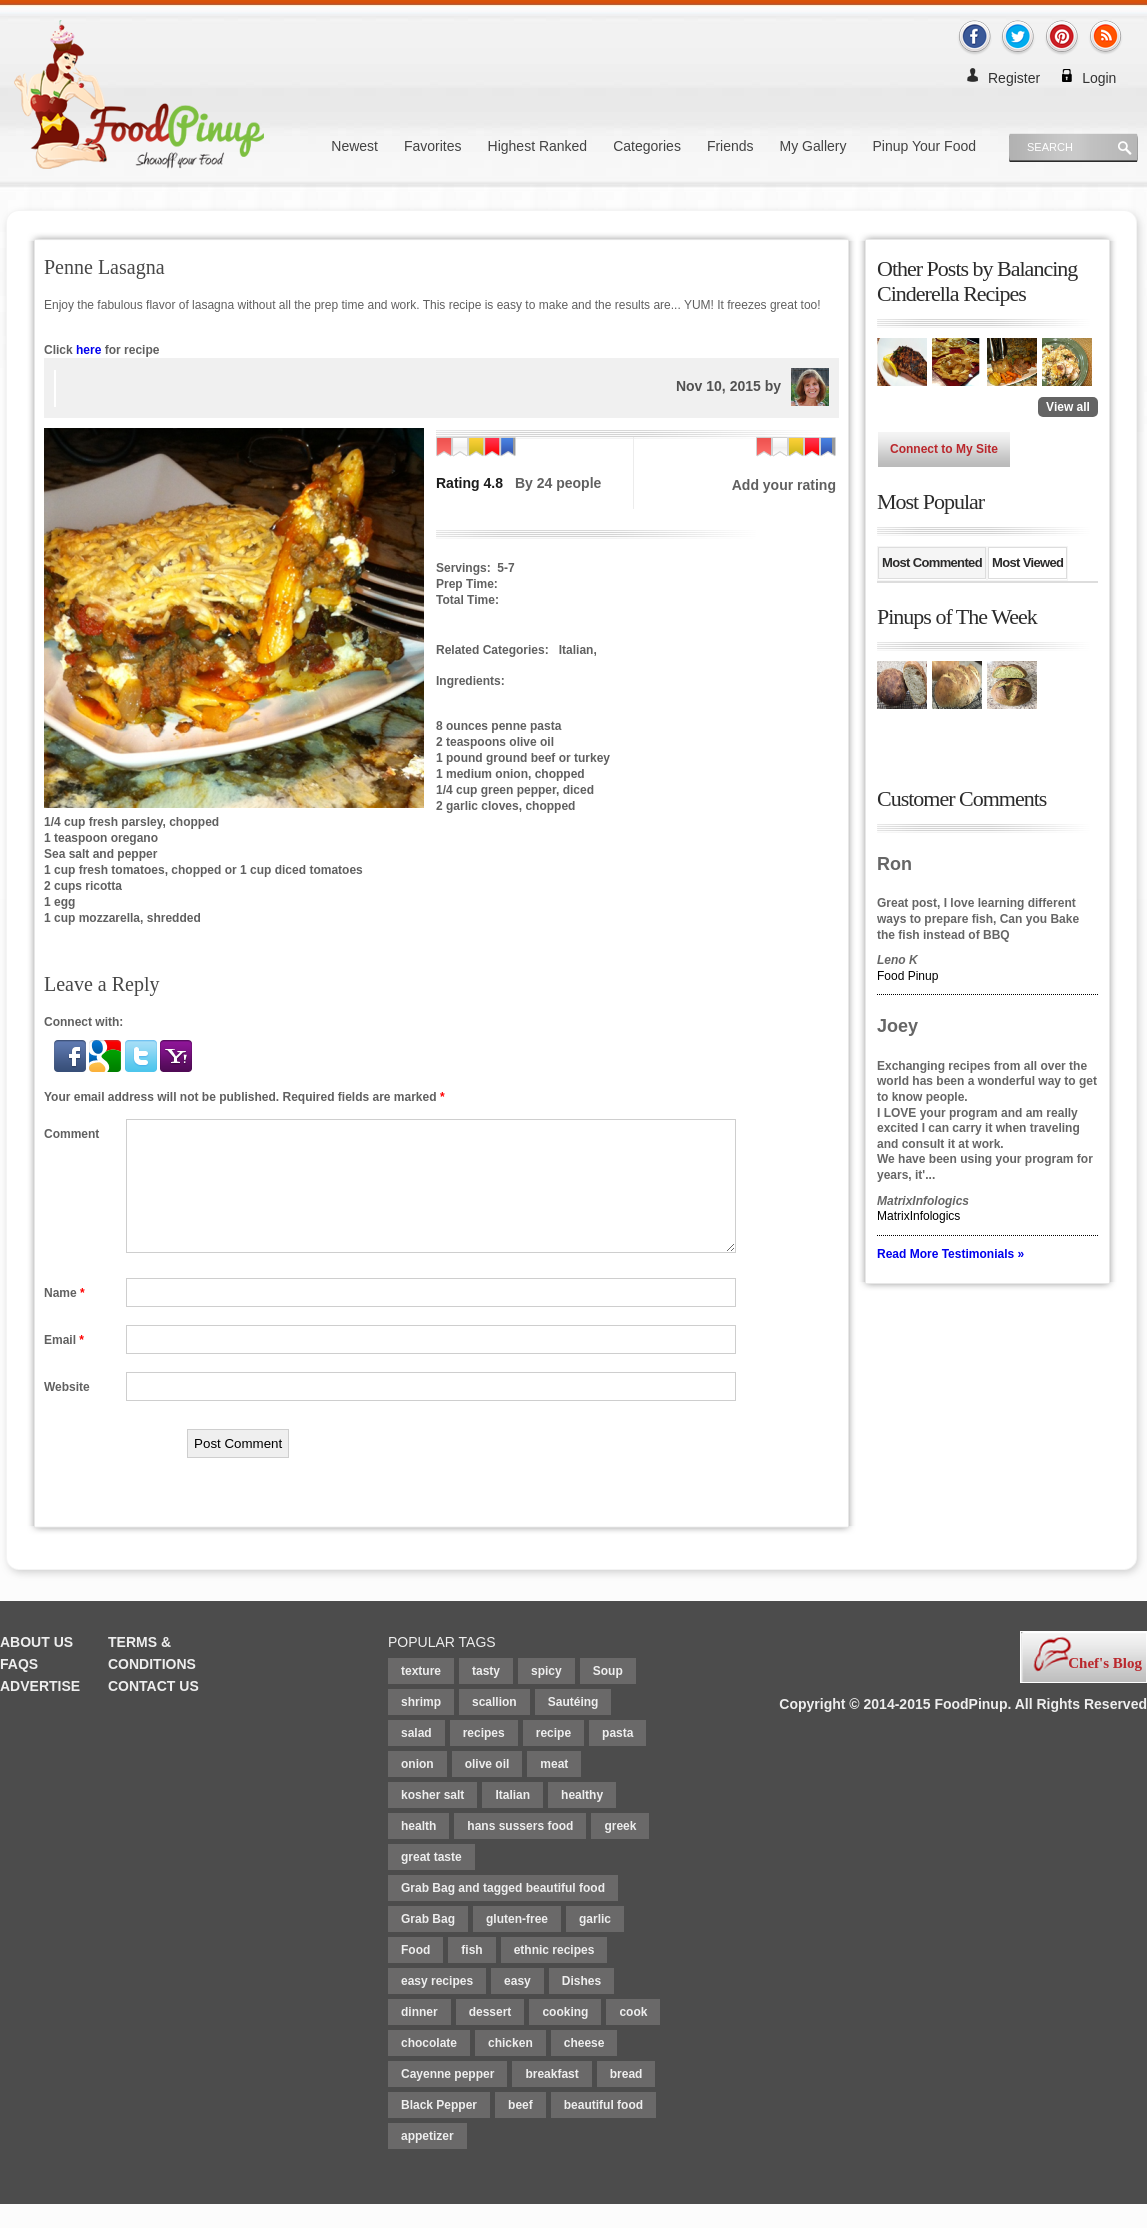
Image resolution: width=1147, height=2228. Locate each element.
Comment (71, 1134)
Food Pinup (907, 976)
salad (416, 1757)
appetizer (427, 2160)
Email (64, 1364)
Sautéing (573, 1726)
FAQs (19, 1688)
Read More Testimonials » (950, 1254)
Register (1014, 78)
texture (421, 1695)
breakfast (551, 2098)
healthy (582, 1819)
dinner (419, 2036)
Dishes (581, 2005)
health (418, 1850)
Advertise (40, 1710)
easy (517, 2005)
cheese (584, 2067)
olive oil (487, 1788)
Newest (354, 146)
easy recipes (437, 2005)
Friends (730, 146)
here (88, 350)
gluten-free (517, 1943)
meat (554, 1788)
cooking (565, 2036)
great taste (431, 1881)
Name (64, 1317)
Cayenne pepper (447, 2098)
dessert (490, 2036)
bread (626, 2098)
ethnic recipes (554, 1974)
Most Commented (932, 562)
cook (633, 2036)
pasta (617, 1757)
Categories (647, 146)
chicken (510, 2067)
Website (67, 1411)
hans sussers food (520, 1850)
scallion (494, 1726)
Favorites (433, 146)
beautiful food (603, 2129)
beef (520, 2129)
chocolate (429, 2067)
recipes (484, 1757)
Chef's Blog (1105, 1687)
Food (415, 1974)
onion (417, 1788)
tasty (486, 1695)
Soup (608, 1695)
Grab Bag (428, 1943)
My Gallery (813, 146)
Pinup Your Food (924, 146)
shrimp (421, 1726)
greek (620, 1850)
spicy (546, 1695)
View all (1068, 407)
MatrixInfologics (918, 1216)
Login (1099, 78)
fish (471, 1974)
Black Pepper (439, 2129)
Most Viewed (1027, 562)
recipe (553, 1757)
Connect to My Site (944, 449)
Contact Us (153, 1710)
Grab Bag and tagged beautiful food (503, 1912)
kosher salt (432, 1819)
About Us (36, 1666)
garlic (595, 1943)
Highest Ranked (538, 146)
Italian (512, 1819)
